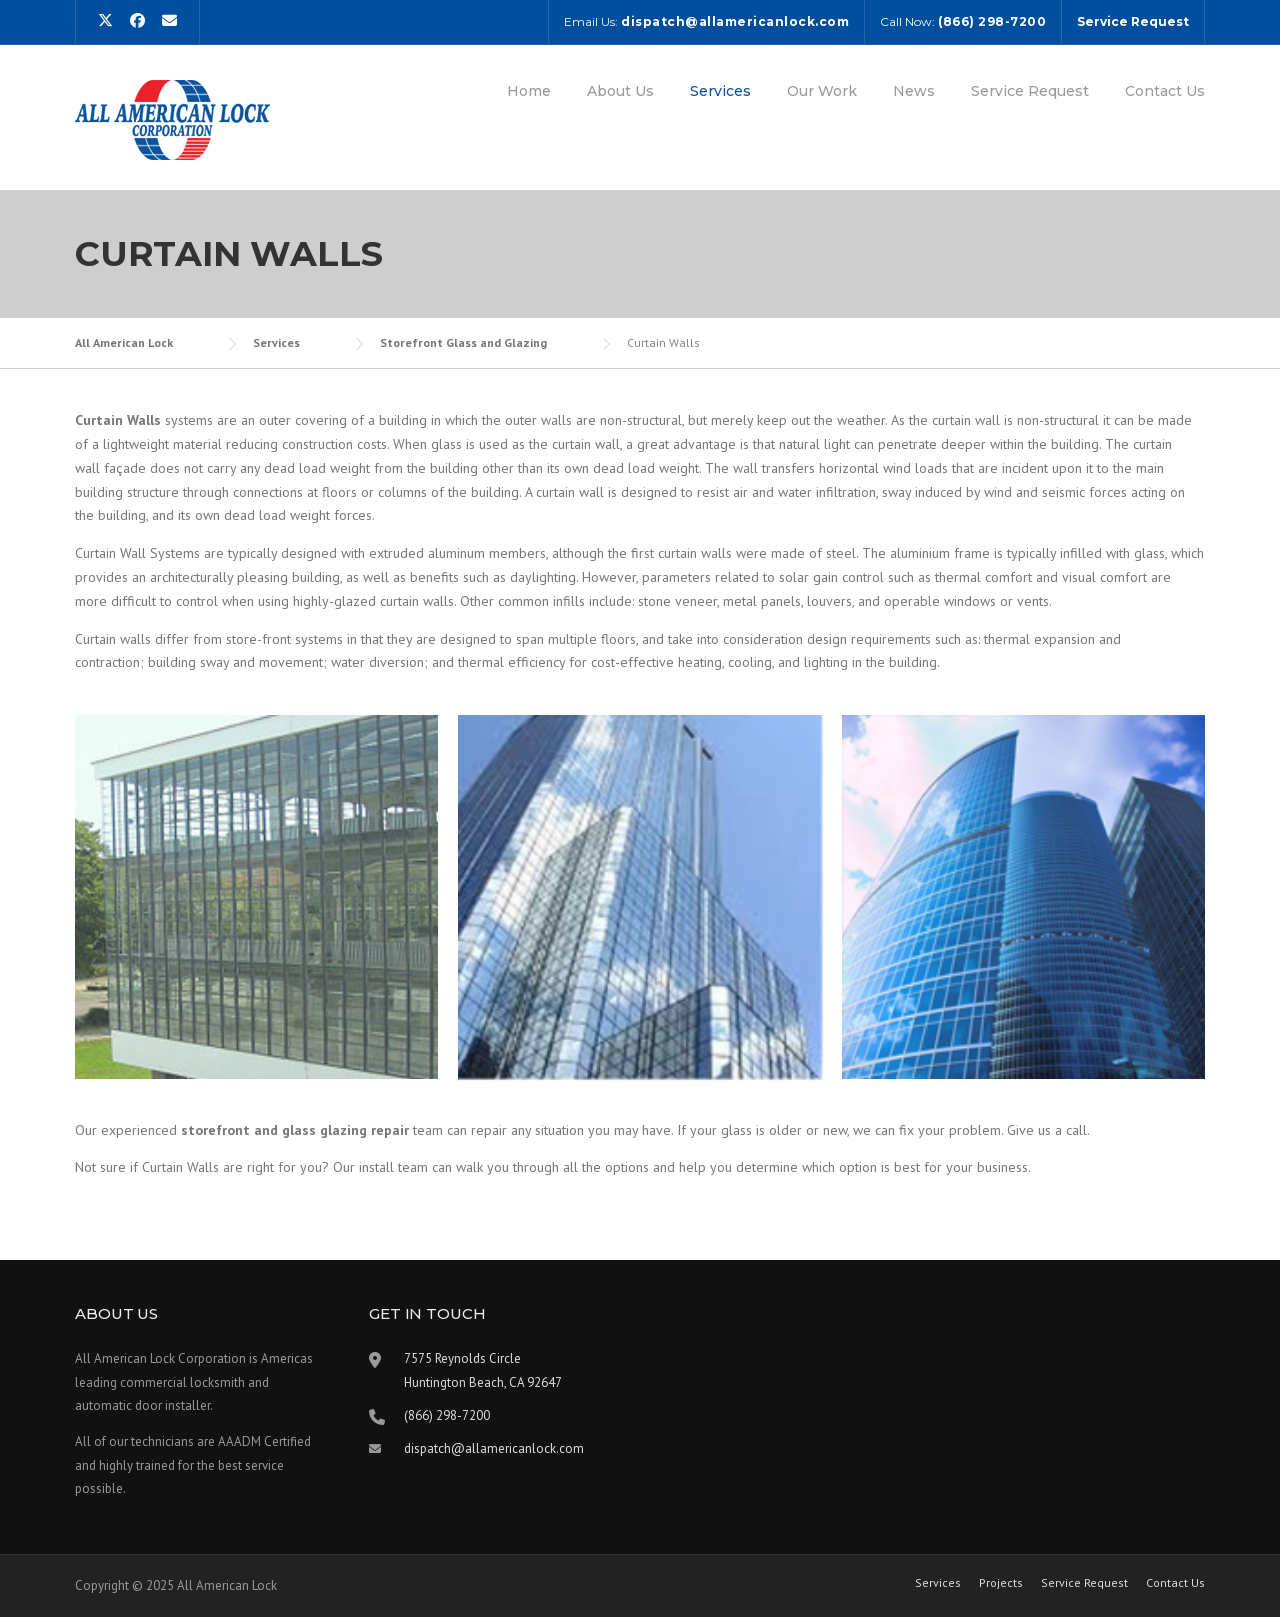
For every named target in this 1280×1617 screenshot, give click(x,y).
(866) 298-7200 (447, 1415)
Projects (1001, 1583)
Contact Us (1165, 91)
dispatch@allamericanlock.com (494, 1448)
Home (529, 91)
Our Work (822, 91)
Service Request (1030, 91)
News (914, 91)
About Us (620, 91)
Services (720, 91)
